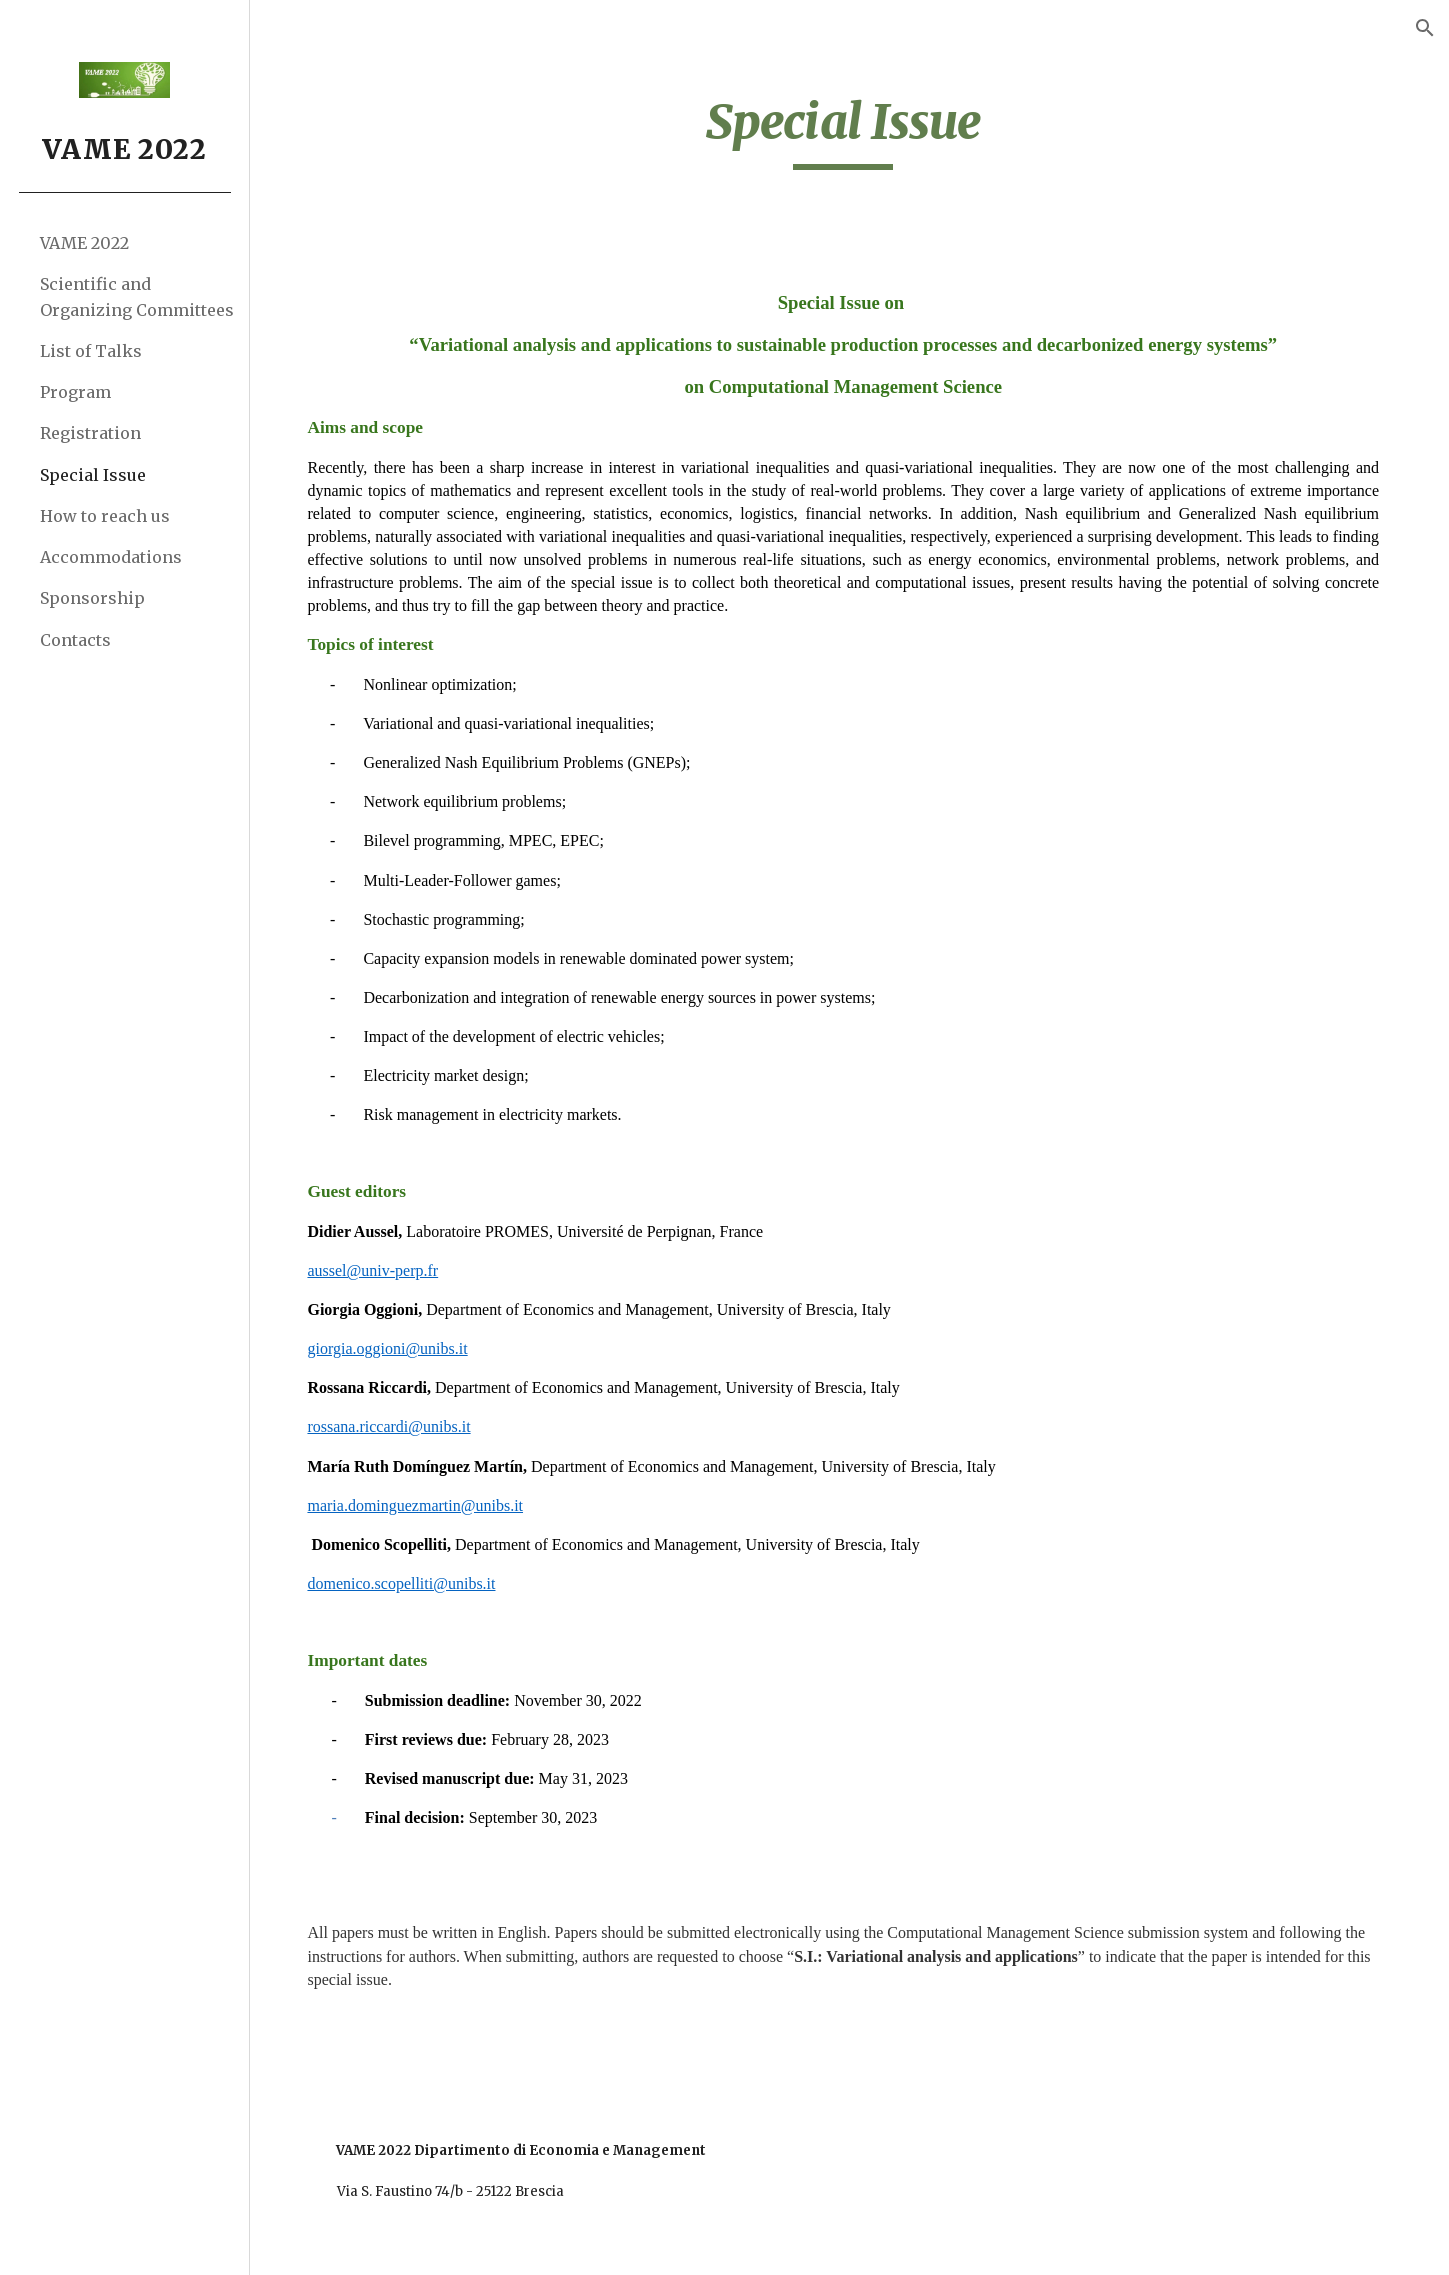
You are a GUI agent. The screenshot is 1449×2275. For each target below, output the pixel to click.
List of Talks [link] (91, 351)
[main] (850, 131)
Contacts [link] (75, 640)
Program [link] (75, 392)
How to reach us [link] (105, 516)
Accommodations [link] (111, 557)
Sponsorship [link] (92, 598)
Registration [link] (90, 433)
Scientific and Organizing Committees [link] (137, 296)
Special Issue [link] (93, 475)
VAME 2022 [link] (84, 243)
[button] (1425, 28)
